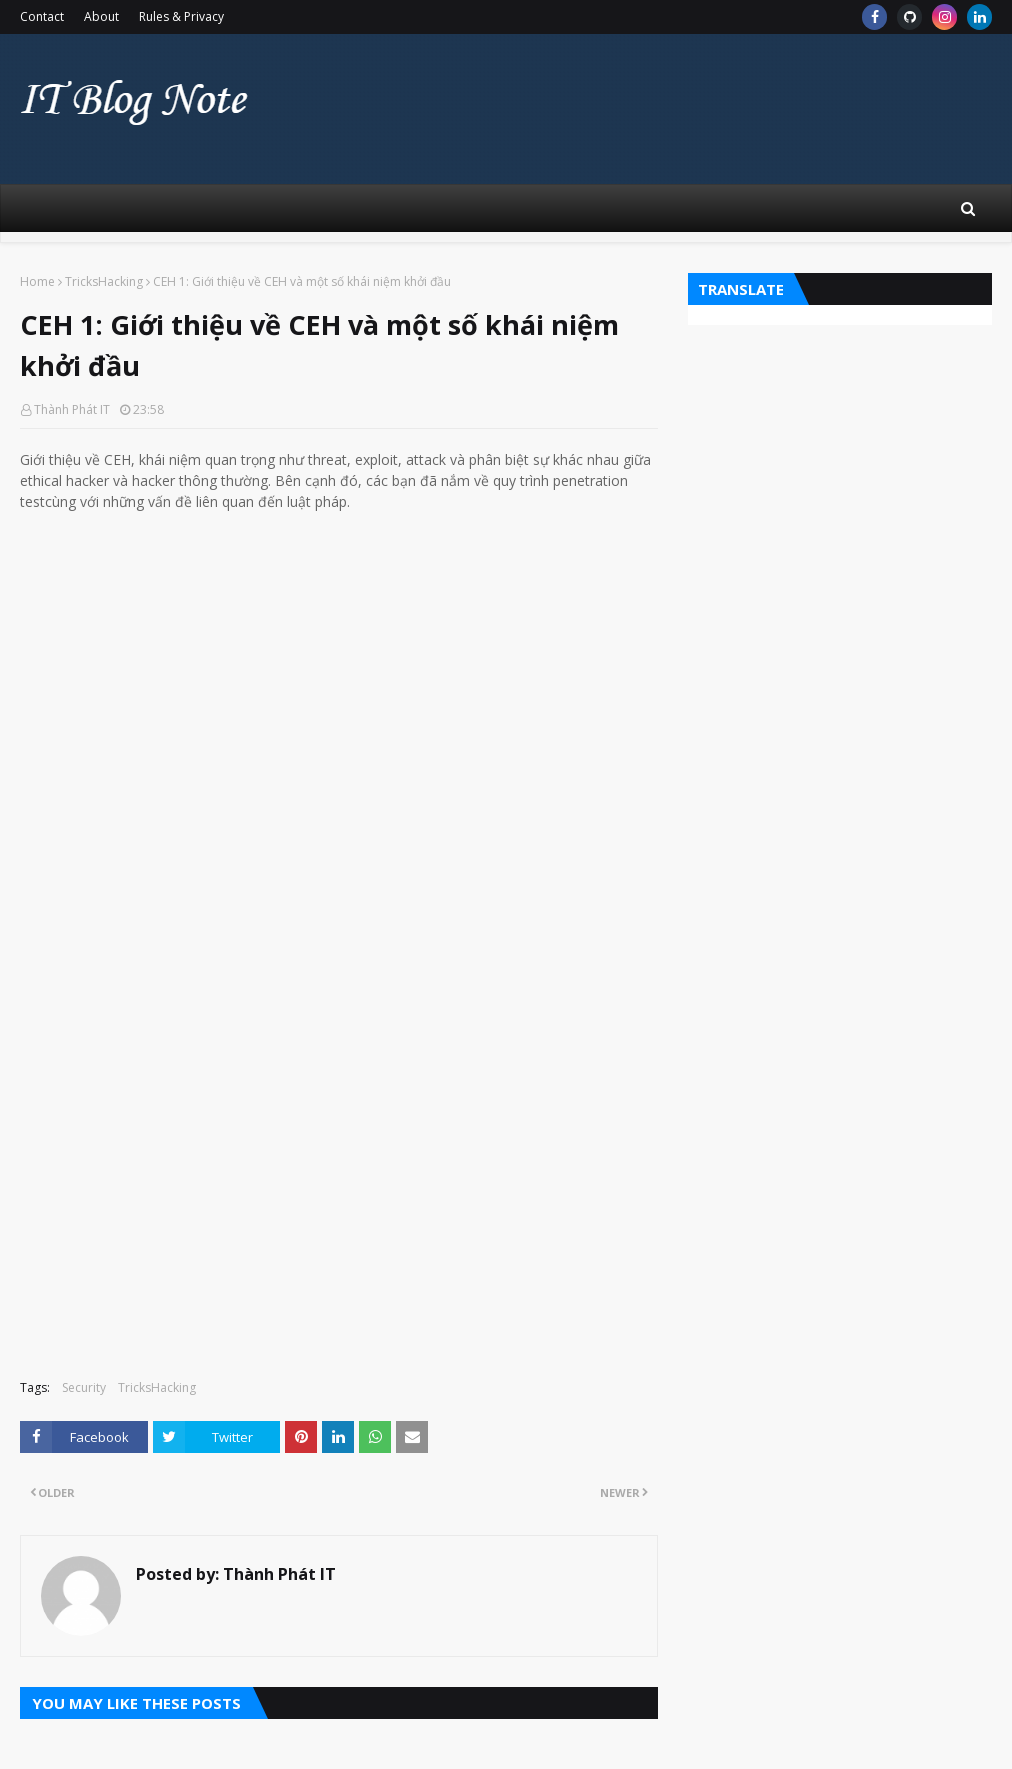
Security (84, 1387)
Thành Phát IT (72, 409)
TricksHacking (104, 281)
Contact (42, 16)
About (101, 16)
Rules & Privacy (181, 16)
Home (37, 281)
